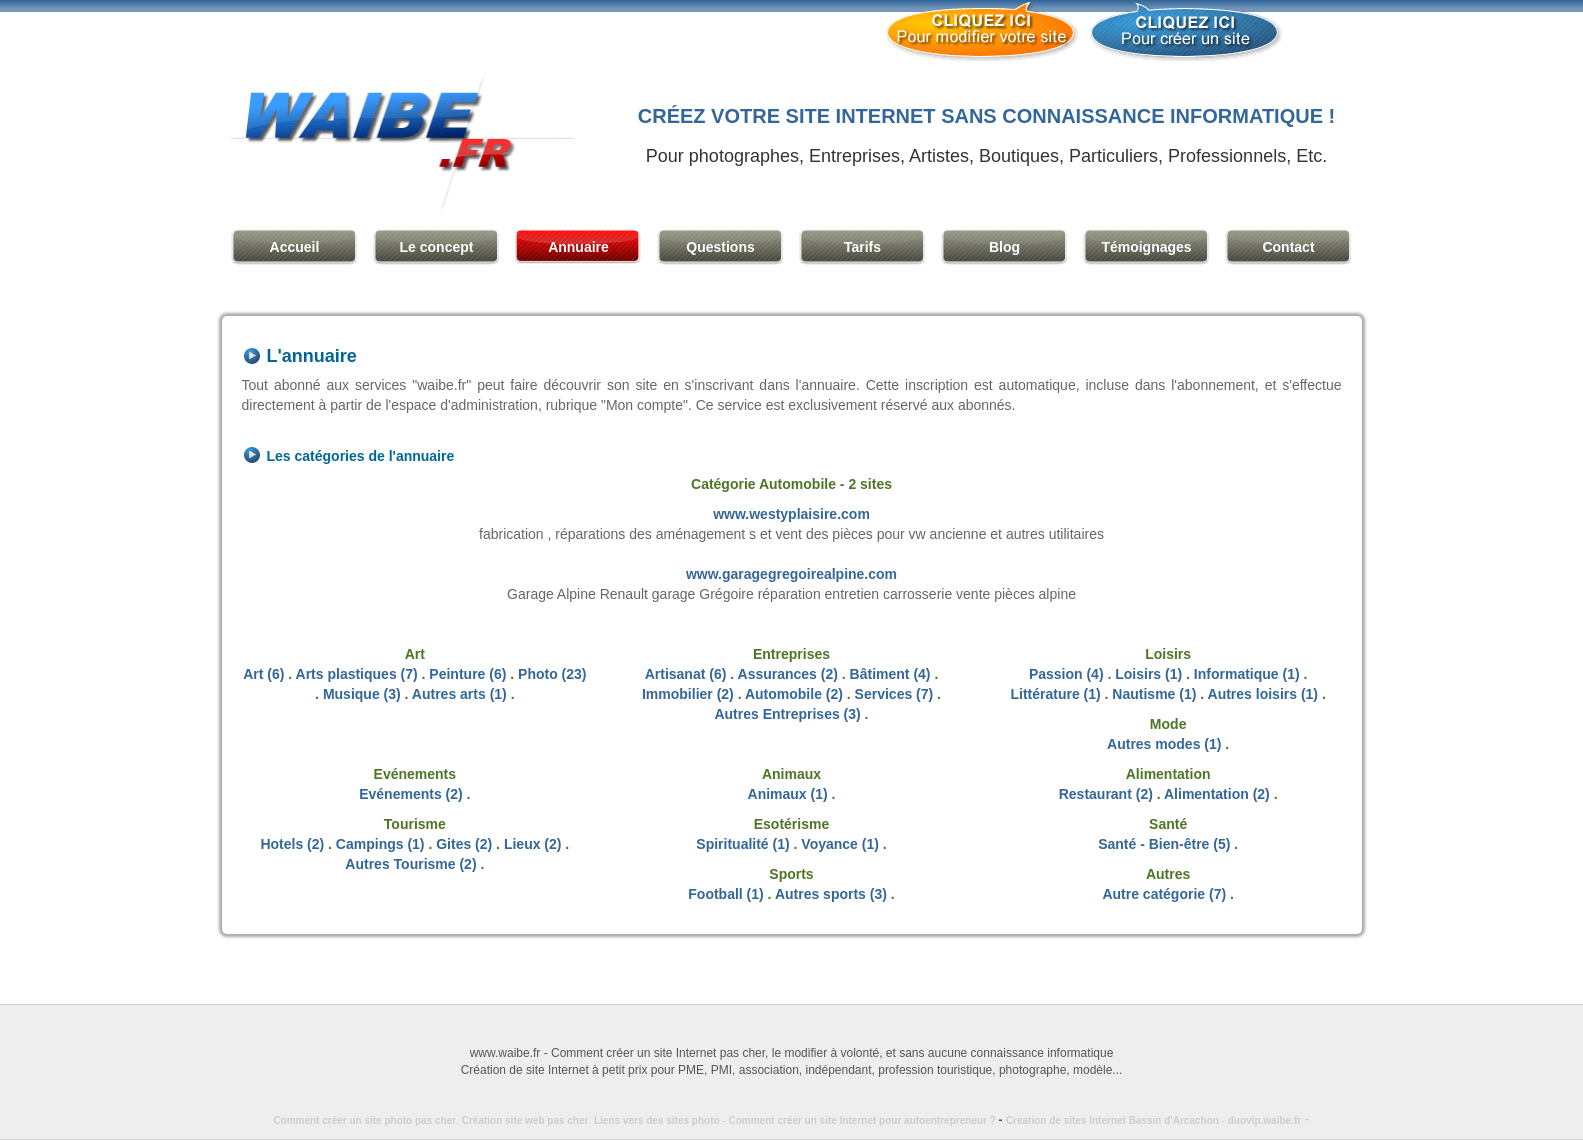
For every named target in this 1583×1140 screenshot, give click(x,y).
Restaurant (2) (1106, 794)
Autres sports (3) (831, 894)
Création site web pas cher (525, 1120)
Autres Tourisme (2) (410, 864)
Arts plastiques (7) (357, 674)
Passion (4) (1066, 674)
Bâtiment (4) (890, 674)
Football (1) (725, 894)
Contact (1288, 247)
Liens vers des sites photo (657, 1120)
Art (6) (263, 674)
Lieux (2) (533, 844)
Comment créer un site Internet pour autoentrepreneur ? (866, 1120)
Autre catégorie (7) (1164, 894)
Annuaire (578, 247)
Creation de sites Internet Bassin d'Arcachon (1112, 1120)
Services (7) (894, 694)
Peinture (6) (467, 674)
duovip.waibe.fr (1264, 1120)
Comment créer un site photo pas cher (364, 1120)
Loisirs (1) (1148, 674)
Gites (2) (464, 844)
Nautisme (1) (1154, 694)
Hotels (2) (292, 844)
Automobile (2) (794, 694)
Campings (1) (380, 844)
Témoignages (1146, 247)
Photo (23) (552, 674)
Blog (1004, 247)
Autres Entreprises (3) (787, 714)
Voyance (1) (840, 844)
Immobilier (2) (688, 694)
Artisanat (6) (686, 674)
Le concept (437, 247)
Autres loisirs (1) (1263, 694)
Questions (720, 247)
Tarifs (862, 247)
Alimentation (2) (1217, 794)
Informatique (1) (1247, 674)
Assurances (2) (788, 674)
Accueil (295, 247)
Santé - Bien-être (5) (1164, 844)
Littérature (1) (1055, 694)
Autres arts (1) (459, 694)
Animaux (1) (788, 794)
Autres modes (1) (1164, 744)
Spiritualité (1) (742, 844)
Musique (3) (362, 694)
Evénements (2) (410, 794)
